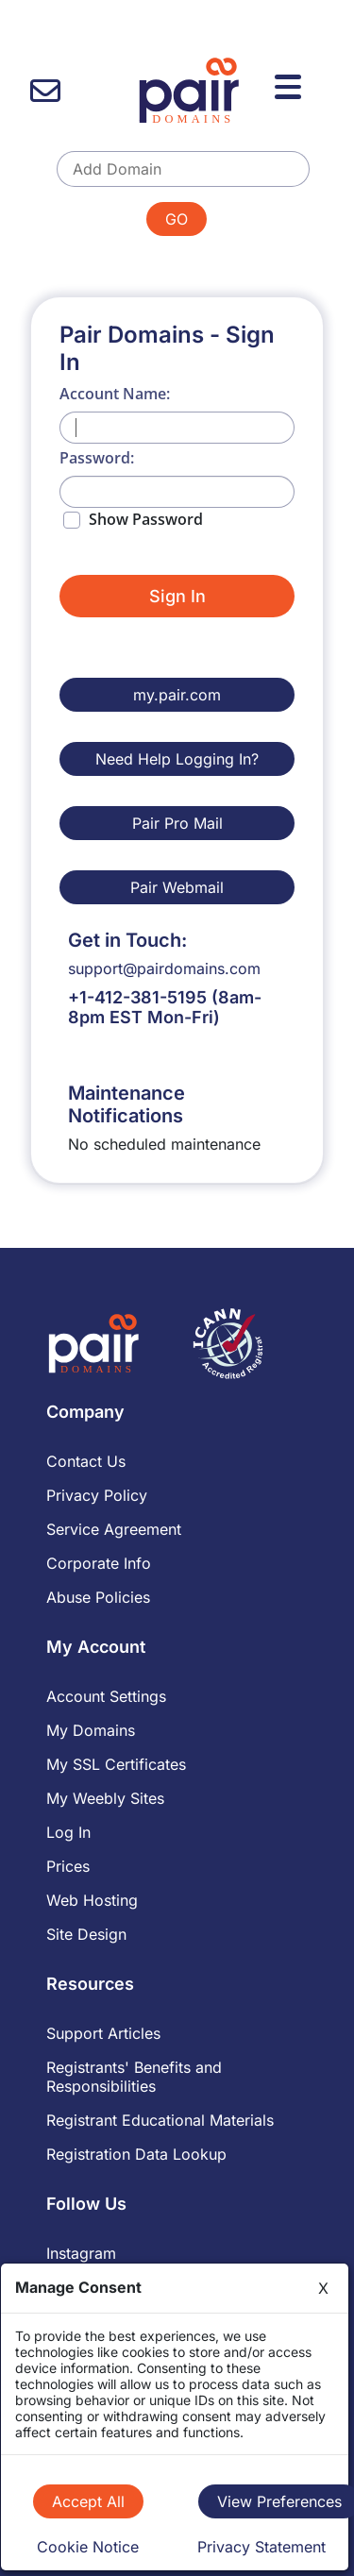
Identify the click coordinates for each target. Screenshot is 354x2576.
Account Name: (114, 393)
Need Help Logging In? (177, 758)
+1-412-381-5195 (137, 997)
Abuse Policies (98, 1597)
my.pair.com (177, 694)
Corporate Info (98, 1563)
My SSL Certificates (116, 1764)
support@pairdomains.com (164, 968)
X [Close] (323, 2288)
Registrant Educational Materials (160, 2120)
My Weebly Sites (105, 1798)
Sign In (177, 596)
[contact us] (45, 91)
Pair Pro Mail (177, 823)
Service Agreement (113, 1529)
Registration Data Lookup (136, 2154)
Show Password (146, 519)
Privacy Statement (261, 2546)
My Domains (90, 1730)
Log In (68, 1832)
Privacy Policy (96, 1495)
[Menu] (291, 84)
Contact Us (86, 1461)
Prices (68, 1866)
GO (176, 219)
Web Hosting (92, 1900)
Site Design (86, 1934)
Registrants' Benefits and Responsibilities (134, 2077)
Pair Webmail (177, 887)
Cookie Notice (88, 2546)
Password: (96, 457)
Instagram (81, 2253)
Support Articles (103, 2033)
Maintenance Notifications (126, 1104)
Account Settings (106, 1696)
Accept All (88, 2501)
